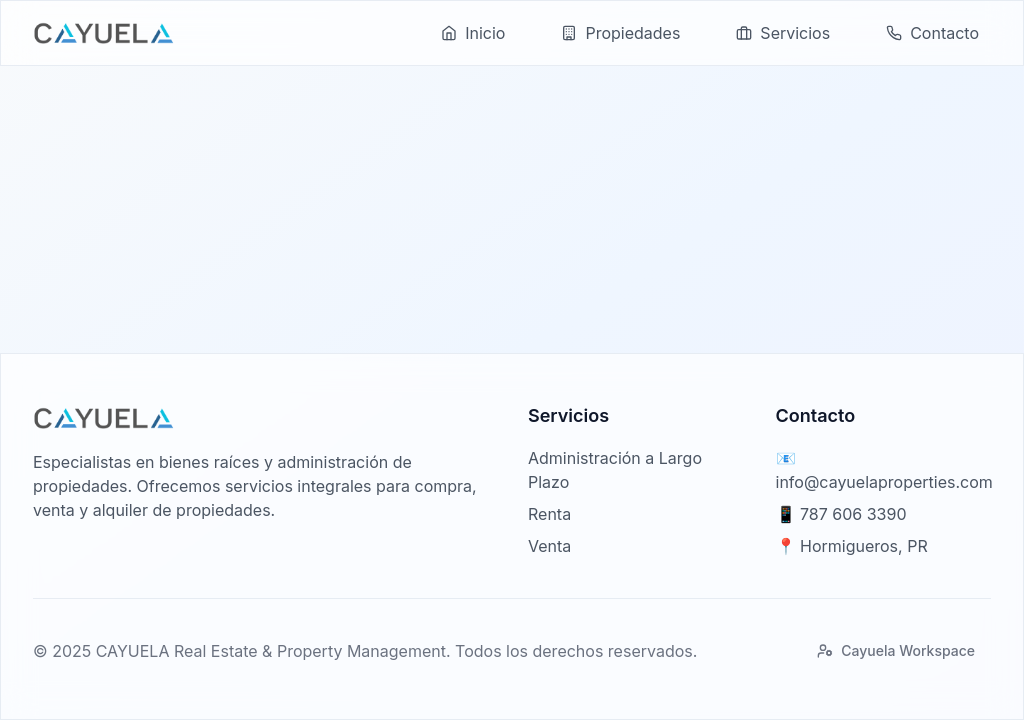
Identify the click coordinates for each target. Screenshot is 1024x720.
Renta (549, 514)
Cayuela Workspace (896, 650)
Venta (549, 546)
